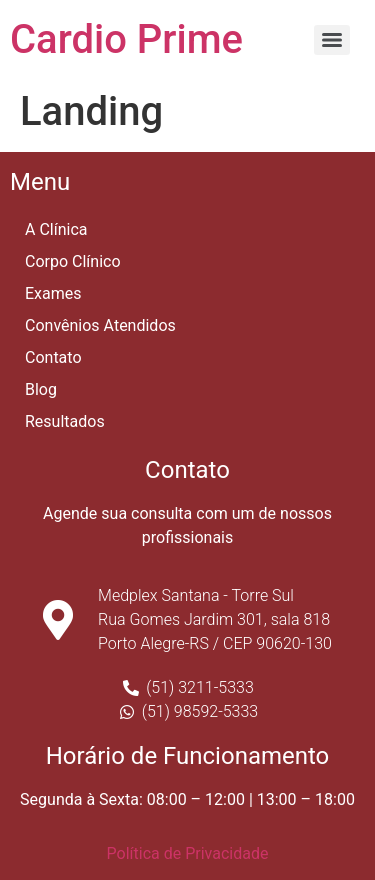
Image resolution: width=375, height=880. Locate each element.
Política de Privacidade (188, 853)
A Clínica (56, 229)
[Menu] (332, 40)
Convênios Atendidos (100, 325)
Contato (53, 357)
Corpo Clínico (73, 261)
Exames (53, 293)
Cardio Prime (126, 39)
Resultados (65, 421)
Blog (41, 389)
